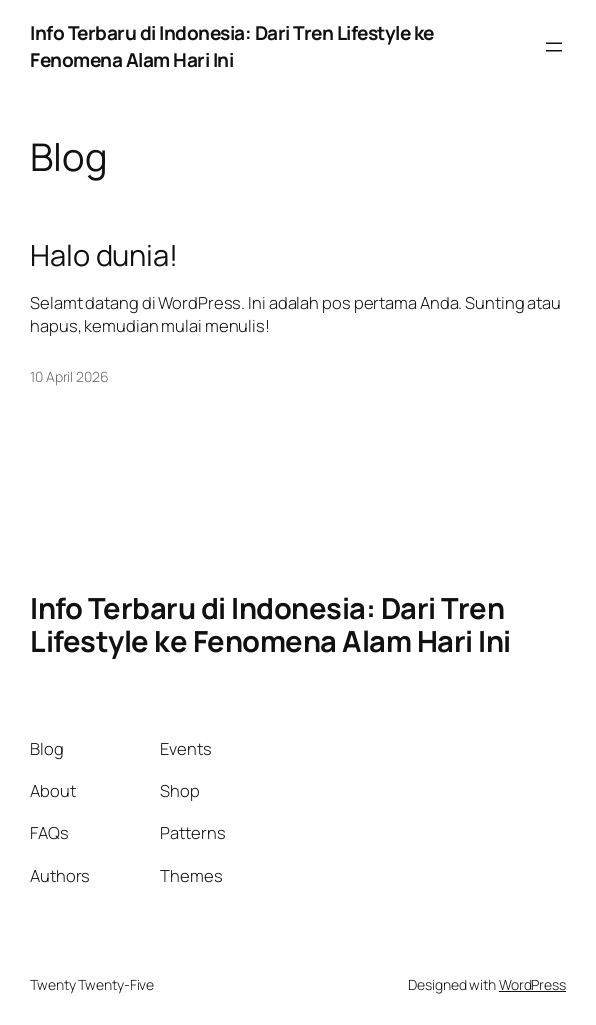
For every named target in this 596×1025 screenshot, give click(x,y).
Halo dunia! (104, 255)
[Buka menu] (554, 47)
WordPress (532, 984)
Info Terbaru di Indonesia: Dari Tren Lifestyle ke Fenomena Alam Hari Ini (232, 46)
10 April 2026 (69, 376)
